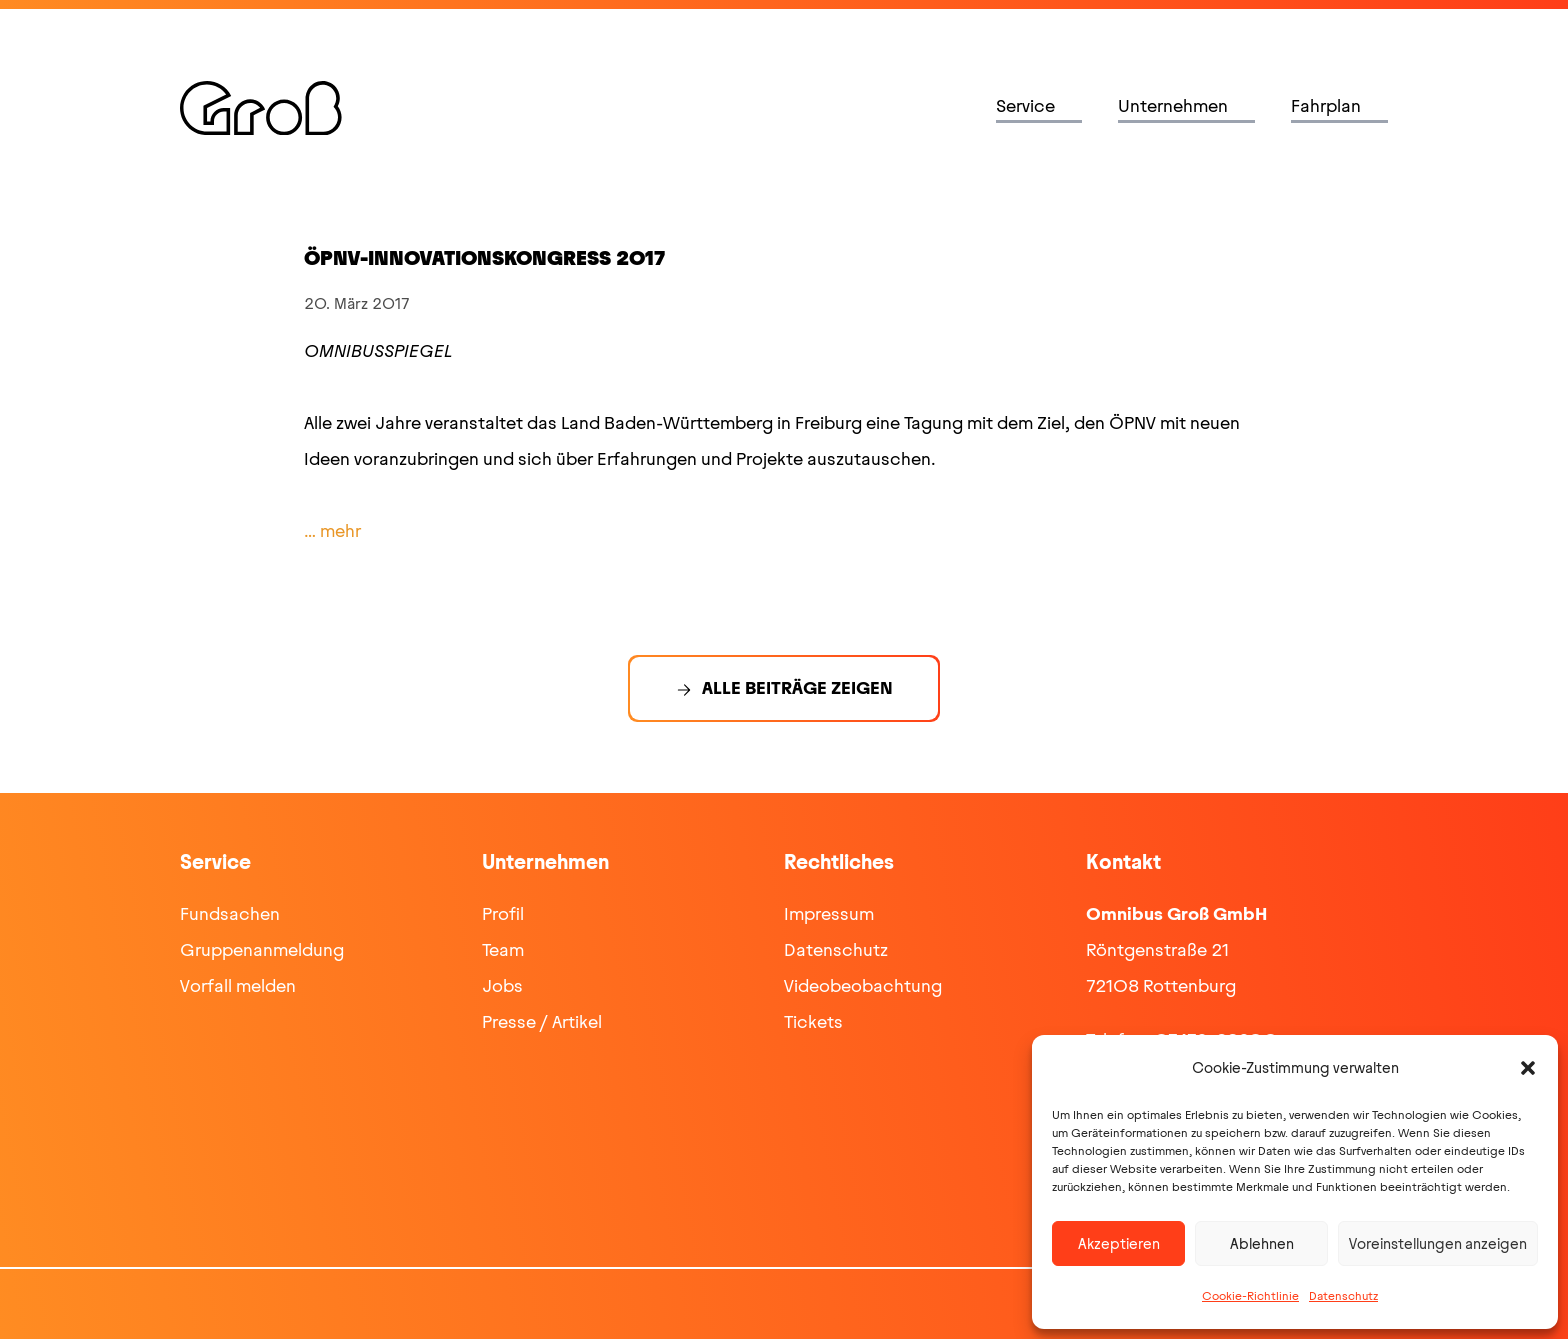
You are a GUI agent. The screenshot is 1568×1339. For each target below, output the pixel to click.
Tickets (813, 1022)
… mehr (332, 531)
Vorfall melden (238, 986)
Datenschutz (1343, 1296)
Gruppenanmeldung (262, 950)
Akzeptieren (1119, 1244)
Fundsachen (230, 914)
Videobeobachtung (863, 986)
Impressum (829, 914)
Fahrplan (1326, 106)
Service (1025, 106)
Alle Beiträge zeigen (797, 688)
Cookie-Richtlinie (1250, 1296)
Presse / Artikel (542, 1022)
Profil (503, 914)
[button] (1528, 1068)
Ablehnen (1262, 1244)
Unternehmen (1173, 106)
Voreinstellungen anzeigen (1438, 1244)
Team (503, 950)
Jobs (502, 986)
